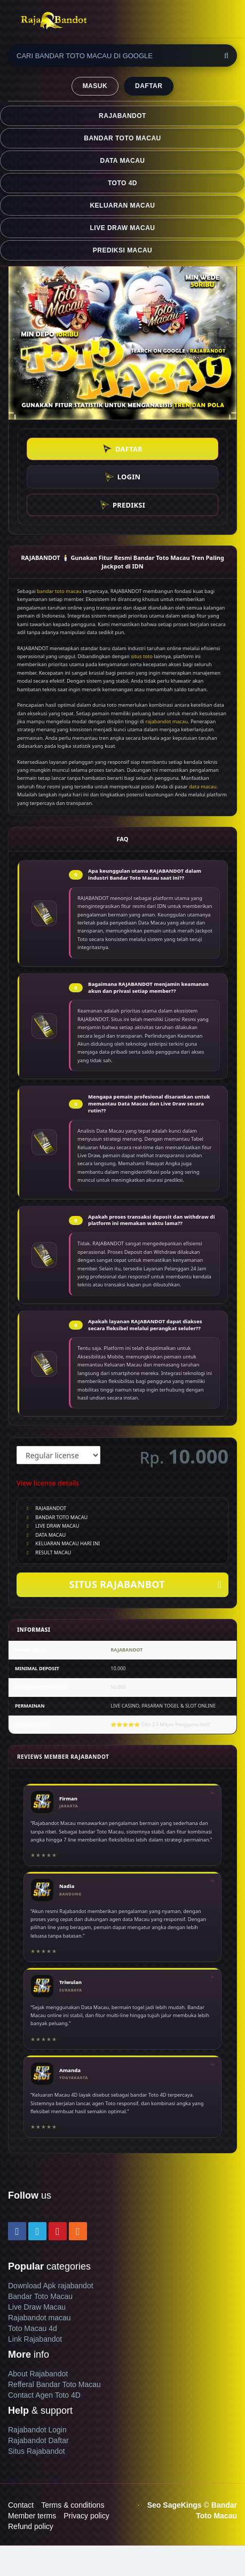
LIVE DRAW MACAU (122, 228)
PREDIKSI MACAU (122, 250)
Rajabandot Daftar (38, 2440)
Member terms (32, 2515)
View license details (48, 1483)
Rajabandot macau (39, 2317)
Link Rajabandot (35, 2339)
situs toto (142, 656)
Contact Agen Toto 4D (44, 2395)
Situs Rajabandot (36, 2451)
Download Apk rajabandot (50, 2285)
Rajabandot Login (37, 2429)
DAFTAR (148, 86)
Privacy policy (86, 2515)
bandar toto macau (59, 591)
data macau (202, 786)
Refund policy (30, 2526)
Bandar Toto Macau (40, 2296)
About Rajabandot (38, 2373)
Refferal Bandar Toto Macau (54, 2384)
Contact (21, 2505)
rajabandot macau (166, 721)
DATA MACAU (122, 160)
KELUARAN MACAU (122, 205)
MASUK (95, 86)
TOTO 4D (122, 183)
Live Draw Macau (37, 2307)
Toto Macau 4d (32, 2328)
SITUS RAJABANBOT (145, 1585)
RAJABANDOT (122, 116)
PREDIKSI (122, 505)
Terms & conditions (72, 2505)
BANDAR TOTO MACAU (122, 138)
